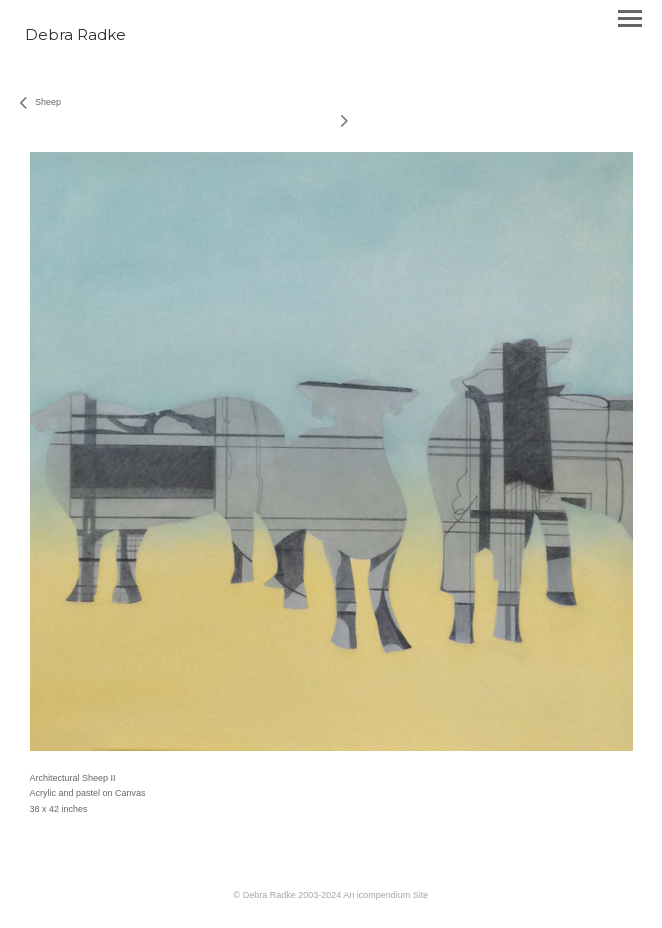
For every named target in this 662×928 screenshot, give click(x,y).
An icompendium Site (385, 895)
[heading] (75, 36)
